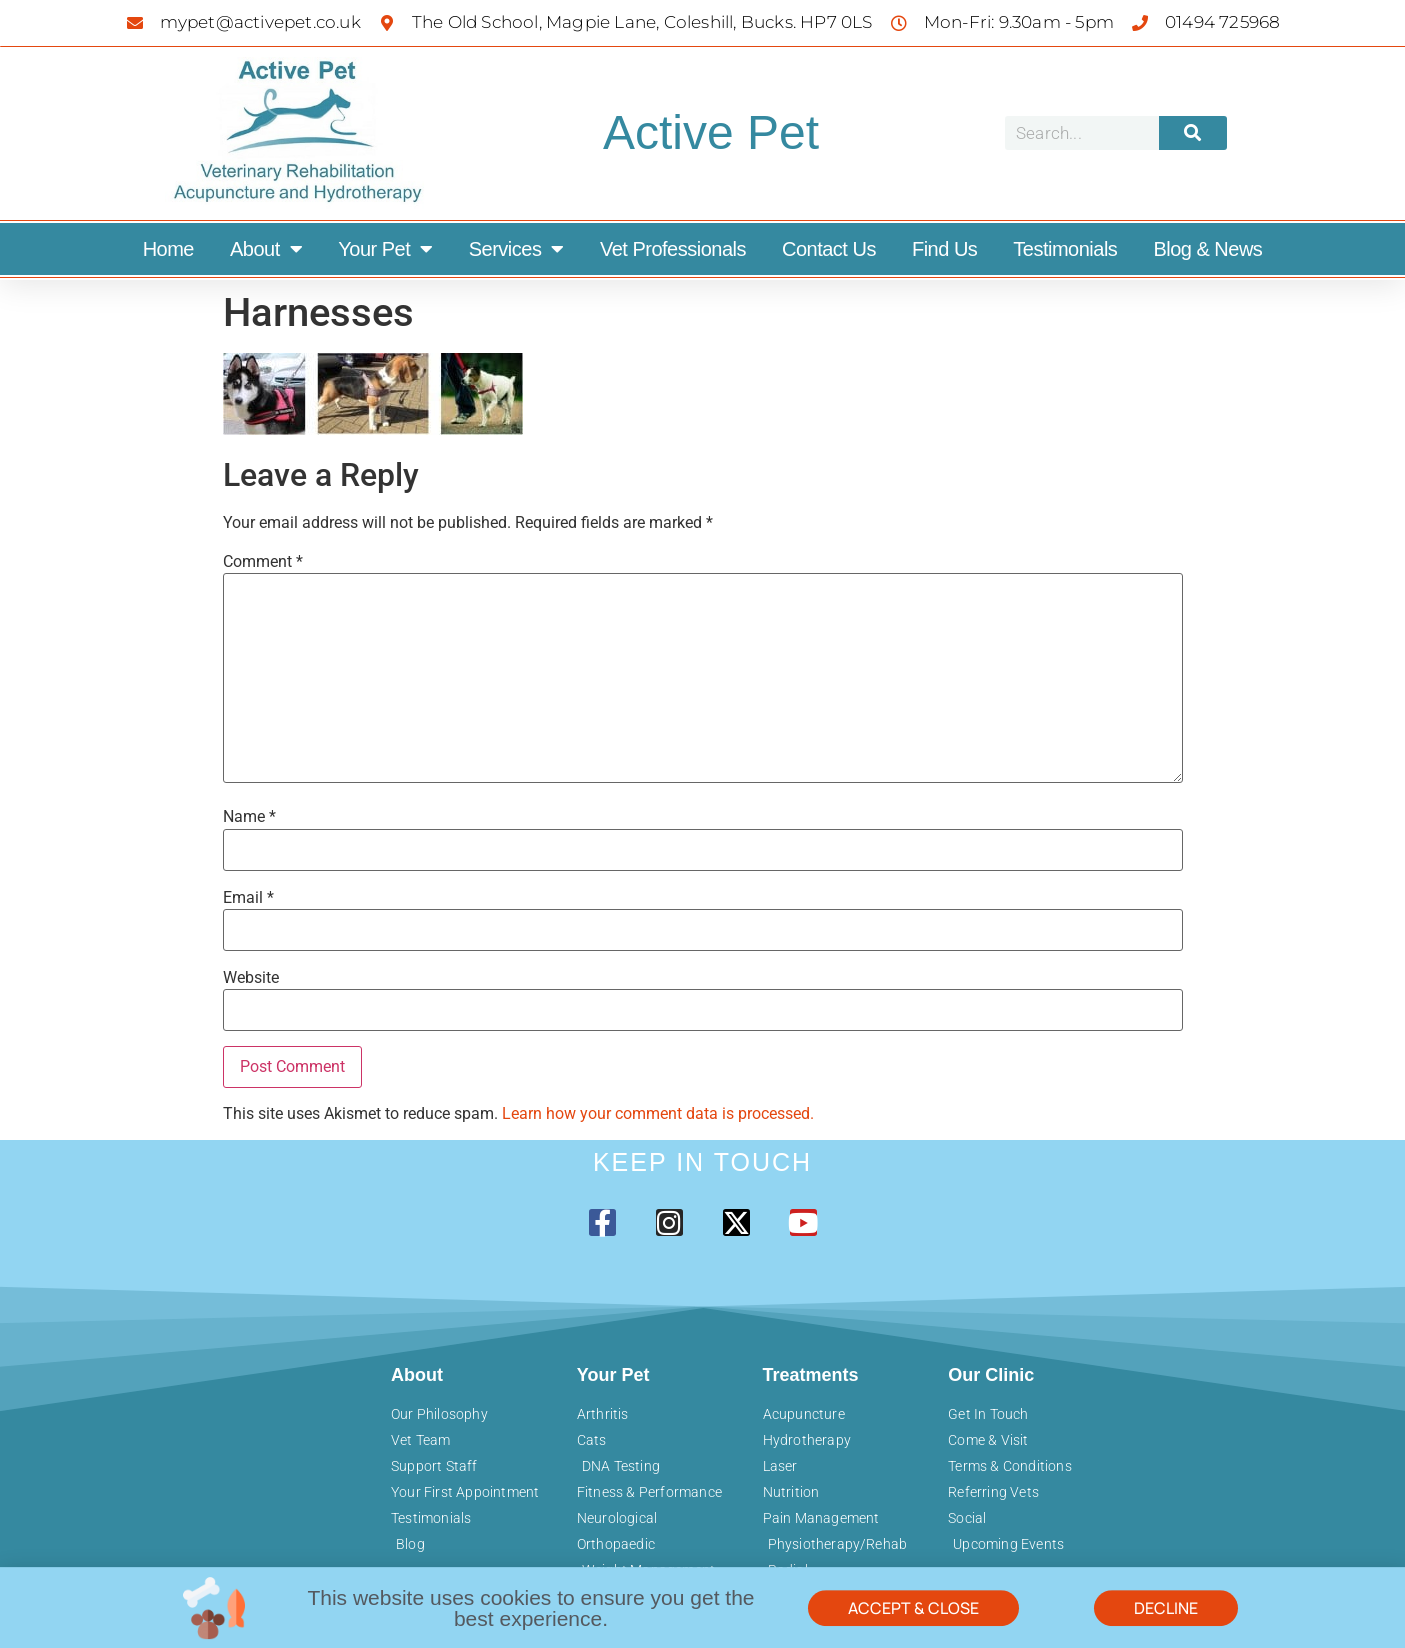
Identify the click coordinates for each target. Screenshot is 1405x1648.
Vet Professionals (673, 249)
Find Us (944, 249)
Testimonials (1065, 249)
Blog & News (1207, 249)
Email (248, 898)
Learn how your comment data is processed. (658, 1113)
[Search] (1193, 133)
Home (168, 249)
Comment (263, 562)
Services (516, 249)
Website (251, 978)
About (266, 249)
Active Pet (711, 132)
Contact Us (829, 249)
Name (249, 817)
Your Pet (385, 249)
